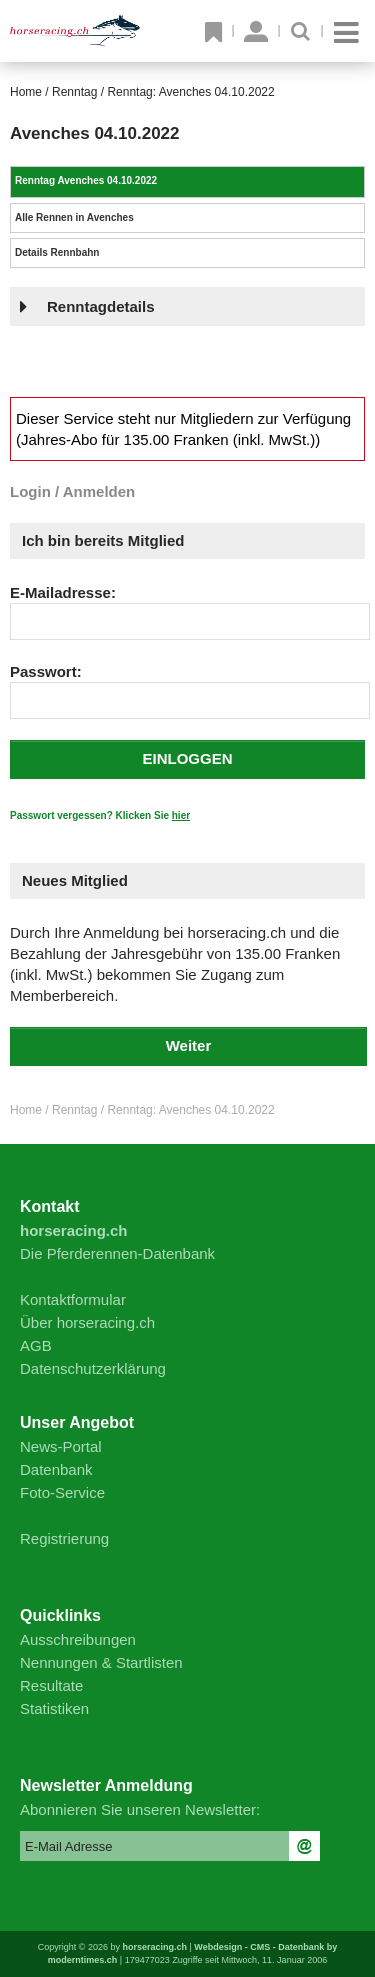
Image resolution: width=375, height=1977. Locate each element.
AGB (36, 1345)
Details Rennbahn (57, 252)
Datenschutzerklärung (93, 1368)
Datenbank (56, 1469)
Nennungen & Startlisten (101, 1662)
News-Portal (61, 1446)
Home (26, 92)
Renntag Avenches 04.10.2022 (86, 180)
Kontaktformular (73, 1299)
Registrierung (64, 1538)
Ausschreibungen (78, 1639)
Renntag (74, 92)
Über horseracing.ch (87, 1322)
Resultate (51, 1685)
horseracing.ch (154, 1947)
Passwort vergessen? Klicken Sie (100, 815)
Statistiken (54, 1708)
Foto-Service (62, 1492)
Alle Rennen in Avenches (74, 217)
